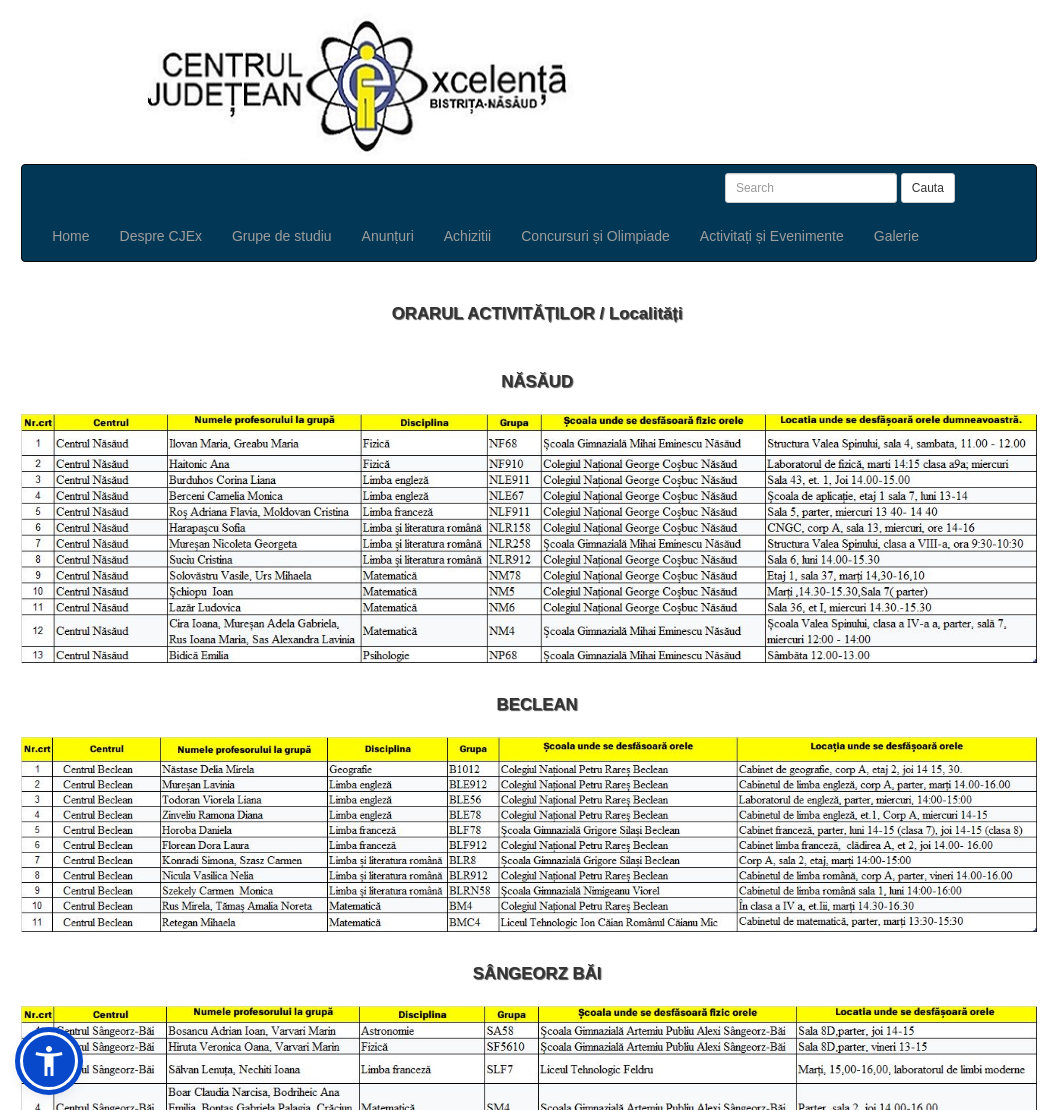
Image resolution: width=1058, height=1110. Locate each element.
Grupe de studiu (282, 236)
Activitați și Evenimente (772, 236)
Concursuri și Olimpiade (595, 236)
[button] (49, 1061)
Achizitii (467, 236)
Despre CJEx (161, 236)
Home (70, 236)
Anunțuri (388, 236)
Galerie (896, 236)
